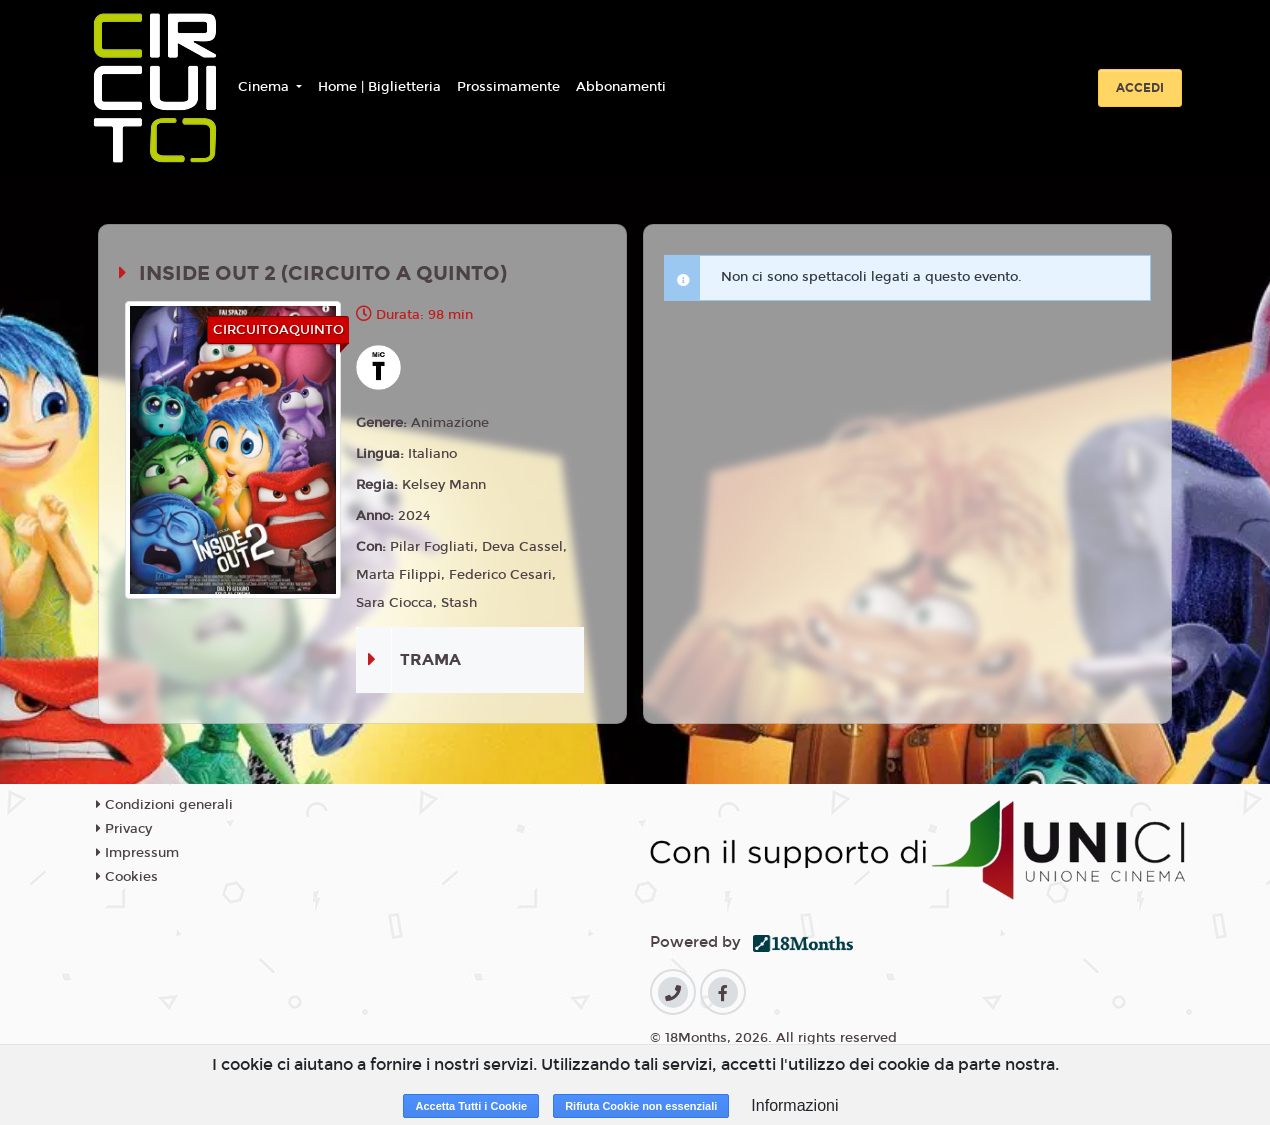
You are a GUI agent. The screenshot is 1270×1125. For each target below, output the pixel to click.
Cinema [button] (265, 87)
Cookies (127, 877)
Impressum (137, 853)
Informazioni (794, 1105)
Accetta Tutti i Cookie (471, 1106)
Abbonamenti (621, 87)
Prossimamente (508, 87)
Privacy (124, 829)
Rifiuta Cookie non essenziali (641, 1106)
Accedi (1140, 88)
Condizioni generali (164, 805)
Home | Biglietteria (379, 87)
